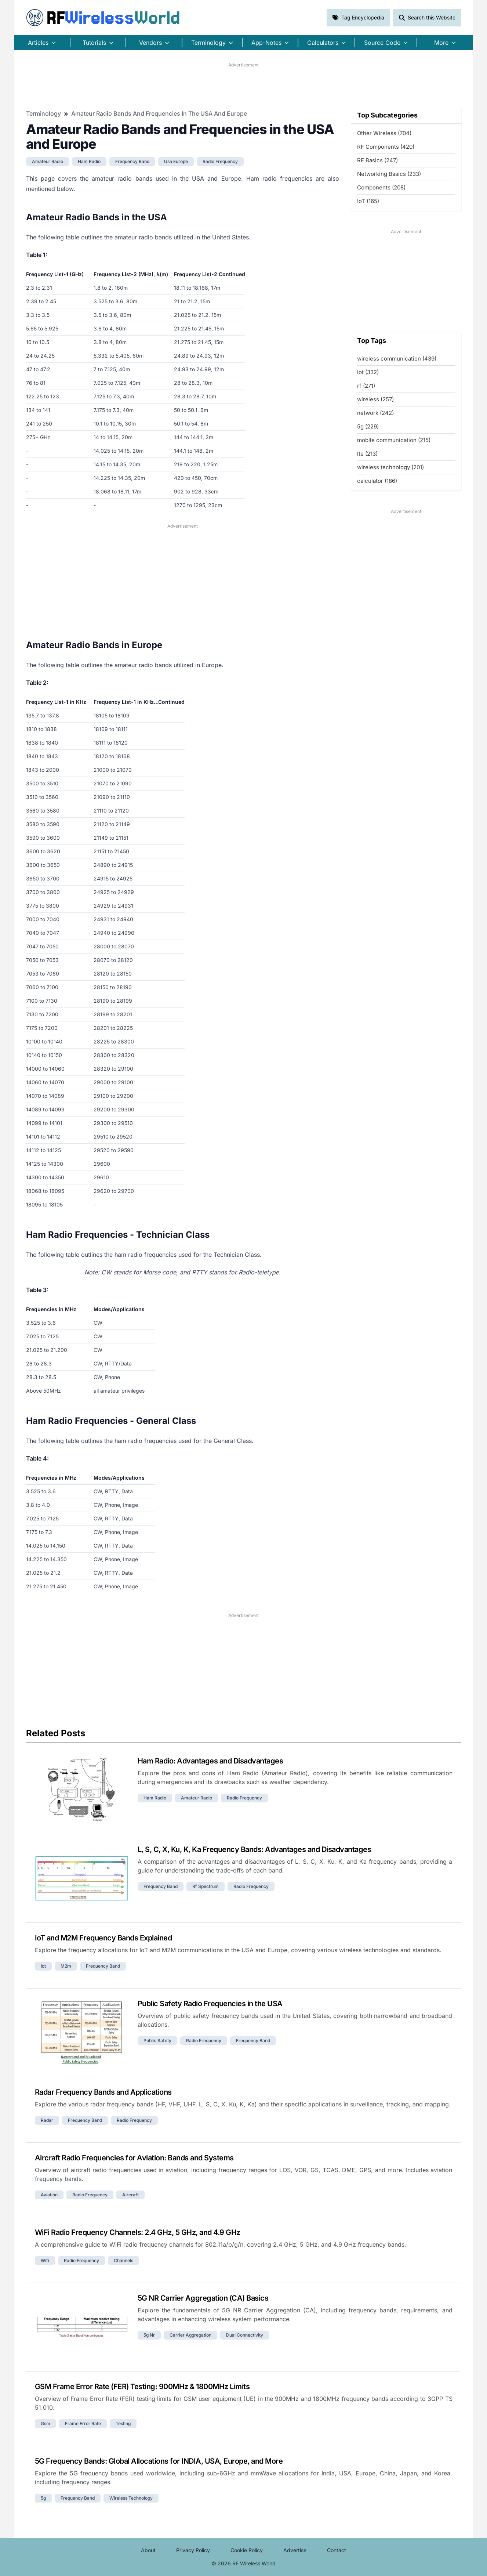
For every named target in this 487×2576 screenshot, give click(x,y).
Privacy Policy (193, 2550)
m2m (66, 1966)
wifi (45, 2260)
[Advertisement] (243, 84)
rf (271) (366, 385)
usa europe (176, 161)
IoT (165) (368, 201)
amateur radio (47, 161)
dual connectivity (244, 2335)
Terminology (43, 113)
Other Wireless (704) (384, 133)
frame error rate (83, 2423)
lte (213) (367, 453)
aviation (49, 2194)
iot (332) (368, 372)
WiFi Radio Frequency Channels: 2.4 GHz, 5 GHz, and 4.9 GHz (137, 2232)
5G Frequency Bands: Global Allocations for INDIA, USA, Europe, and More (159, 2461)
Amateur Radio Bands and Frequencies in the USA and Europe (159, 113)
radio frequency (220, 161)
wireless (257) (375, 399)
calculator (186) (377, 480)
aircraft (130, 2194)
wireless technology (131, 2498)
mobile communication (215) (393, 440)
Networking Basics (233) (389, 173)
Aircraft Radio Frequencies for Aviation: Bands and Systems (134, 2157)
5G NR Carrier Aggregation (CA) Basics (203, 2298)
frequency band (132, 161)
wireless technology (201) (390, 467)
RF (103, 18)
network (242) (375, 412)
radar (47, 2120)
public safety (157, 2040)
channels (123, 2260)
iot (43, 1966)
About (148, 2550)
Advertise (294, 2550)
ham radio (89, 161)
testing (123, 2423)
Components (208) (381, 187)
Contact (336, 2550)
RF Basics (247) (377, 160)
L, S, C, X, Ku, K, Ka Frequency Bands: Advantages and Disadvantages (254, 1849)
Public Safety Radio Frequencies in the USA (210, 2003)
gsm (45, 2423)
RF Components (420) (385, 146)
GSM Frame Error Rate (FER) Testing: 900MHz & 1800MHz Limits (142, 2386)
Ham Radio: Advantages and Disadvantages (210, 1760)
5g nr (149, 2335)
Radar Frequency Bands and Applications (103, 2092)
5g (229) (368, 426)
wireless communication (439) (396, 358)
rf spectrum (205, 1886)
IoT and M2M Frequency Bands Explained (103, 1937)
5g (43, 2498)
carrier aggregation (190, 2335)
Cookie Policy (246, 2550)
